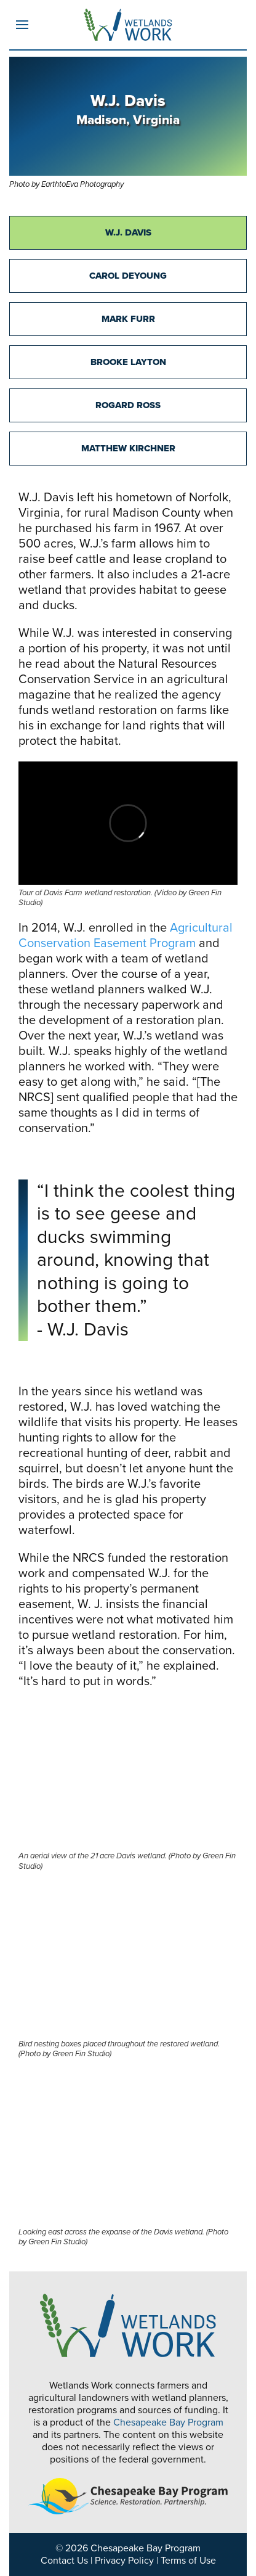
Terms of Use (188, 2560)
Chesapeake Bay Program (168, 2422)
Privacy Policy (124, 2560)
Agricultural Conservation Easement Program (125, 936)
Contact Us (64, 2560)
